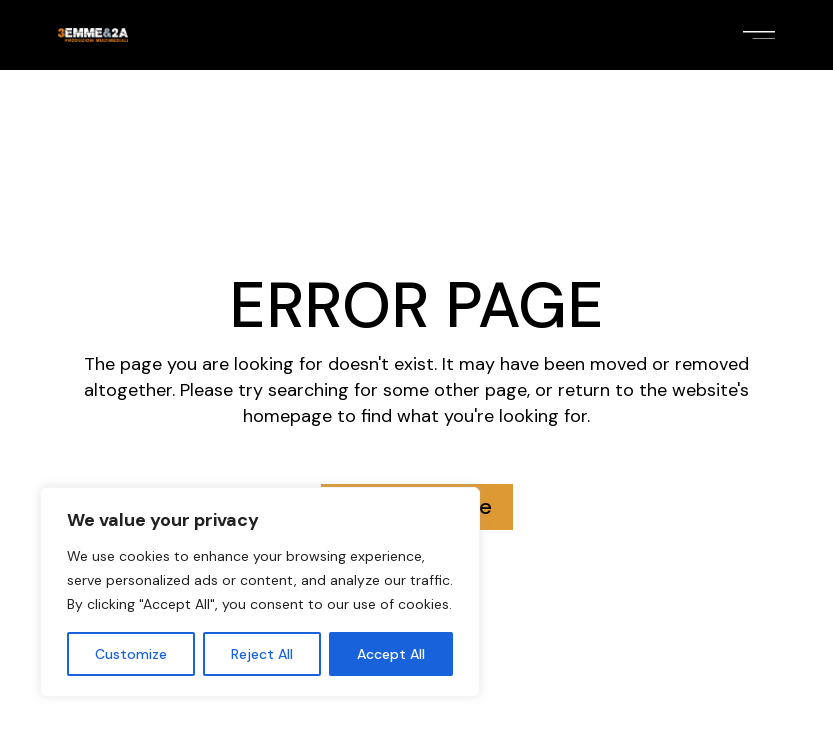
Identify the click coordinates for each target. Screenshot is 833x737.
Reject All (262, 654)
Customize (131, 654)
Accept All (391, 654)
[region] (260, 592)
